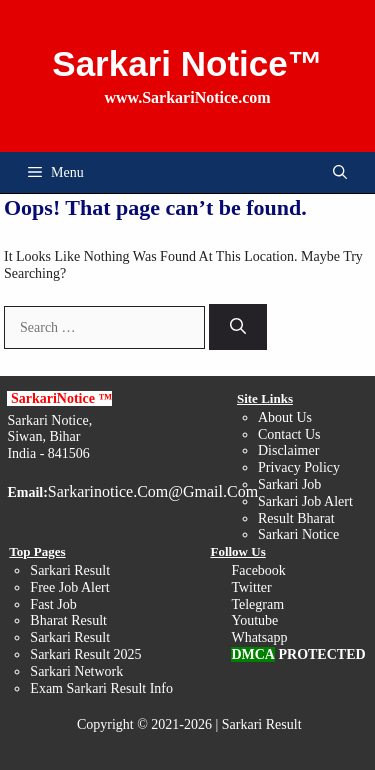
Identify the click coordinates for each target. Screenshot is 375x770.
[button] (340, 172)
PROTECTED (321, 654)
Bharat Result (68, 620)
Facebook (258, 570)
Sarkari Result (70, 637)
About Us (285, 417)
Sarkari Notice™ (187, 63)
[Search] (238, 327)
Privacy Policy (299, 467)
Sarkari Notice (298, 534)
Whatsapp (259, 637)
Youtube (254, 620)
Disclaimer (288, 450)
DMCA (253, 654)
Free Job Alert (69, 587)
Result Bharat (296, 518)
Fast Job (53, 604)
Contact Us (289, 434)
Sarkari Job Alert (305, 501)
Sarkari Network (76, 671)
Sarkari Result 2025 (85, 654)
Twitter (251, 587)
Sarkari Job (289, 484)
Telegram (257, 604)
